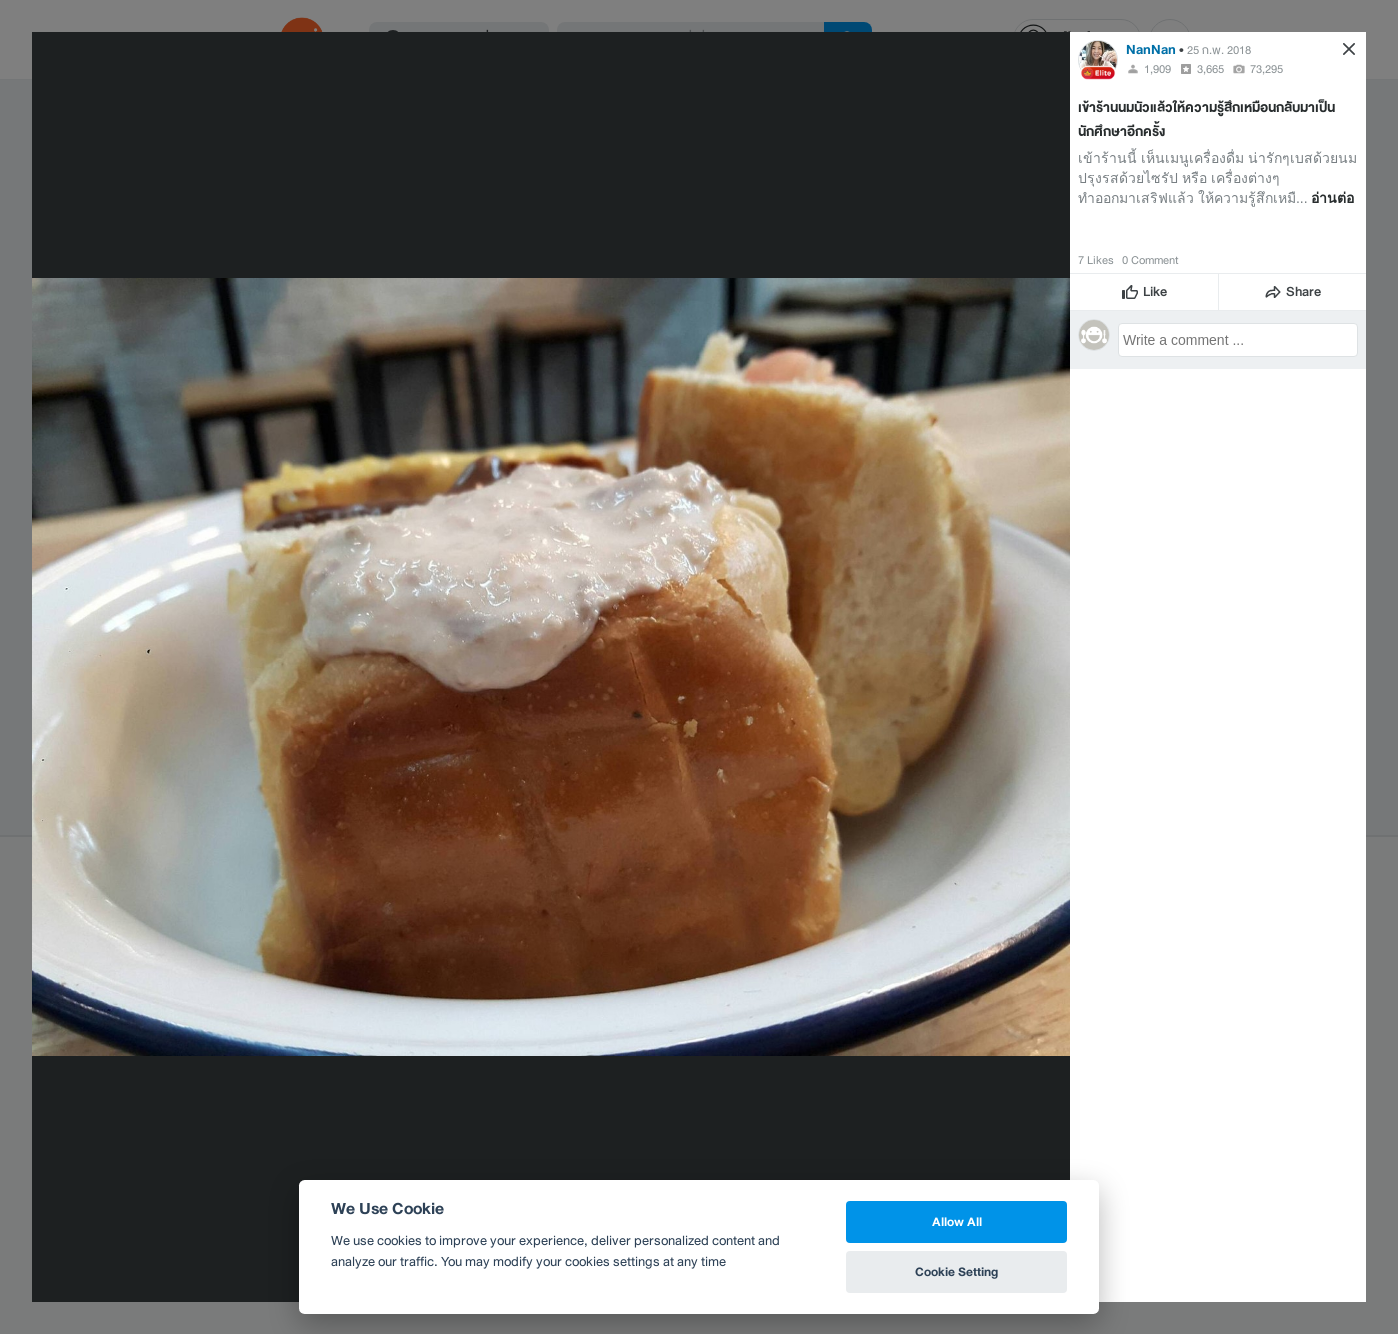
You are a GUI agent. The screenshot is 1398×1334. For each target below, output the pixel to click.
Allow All (957, 1221)
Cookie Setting (956, 1271)
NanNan (1151, 49)
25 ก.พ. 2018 (1219, 50)
